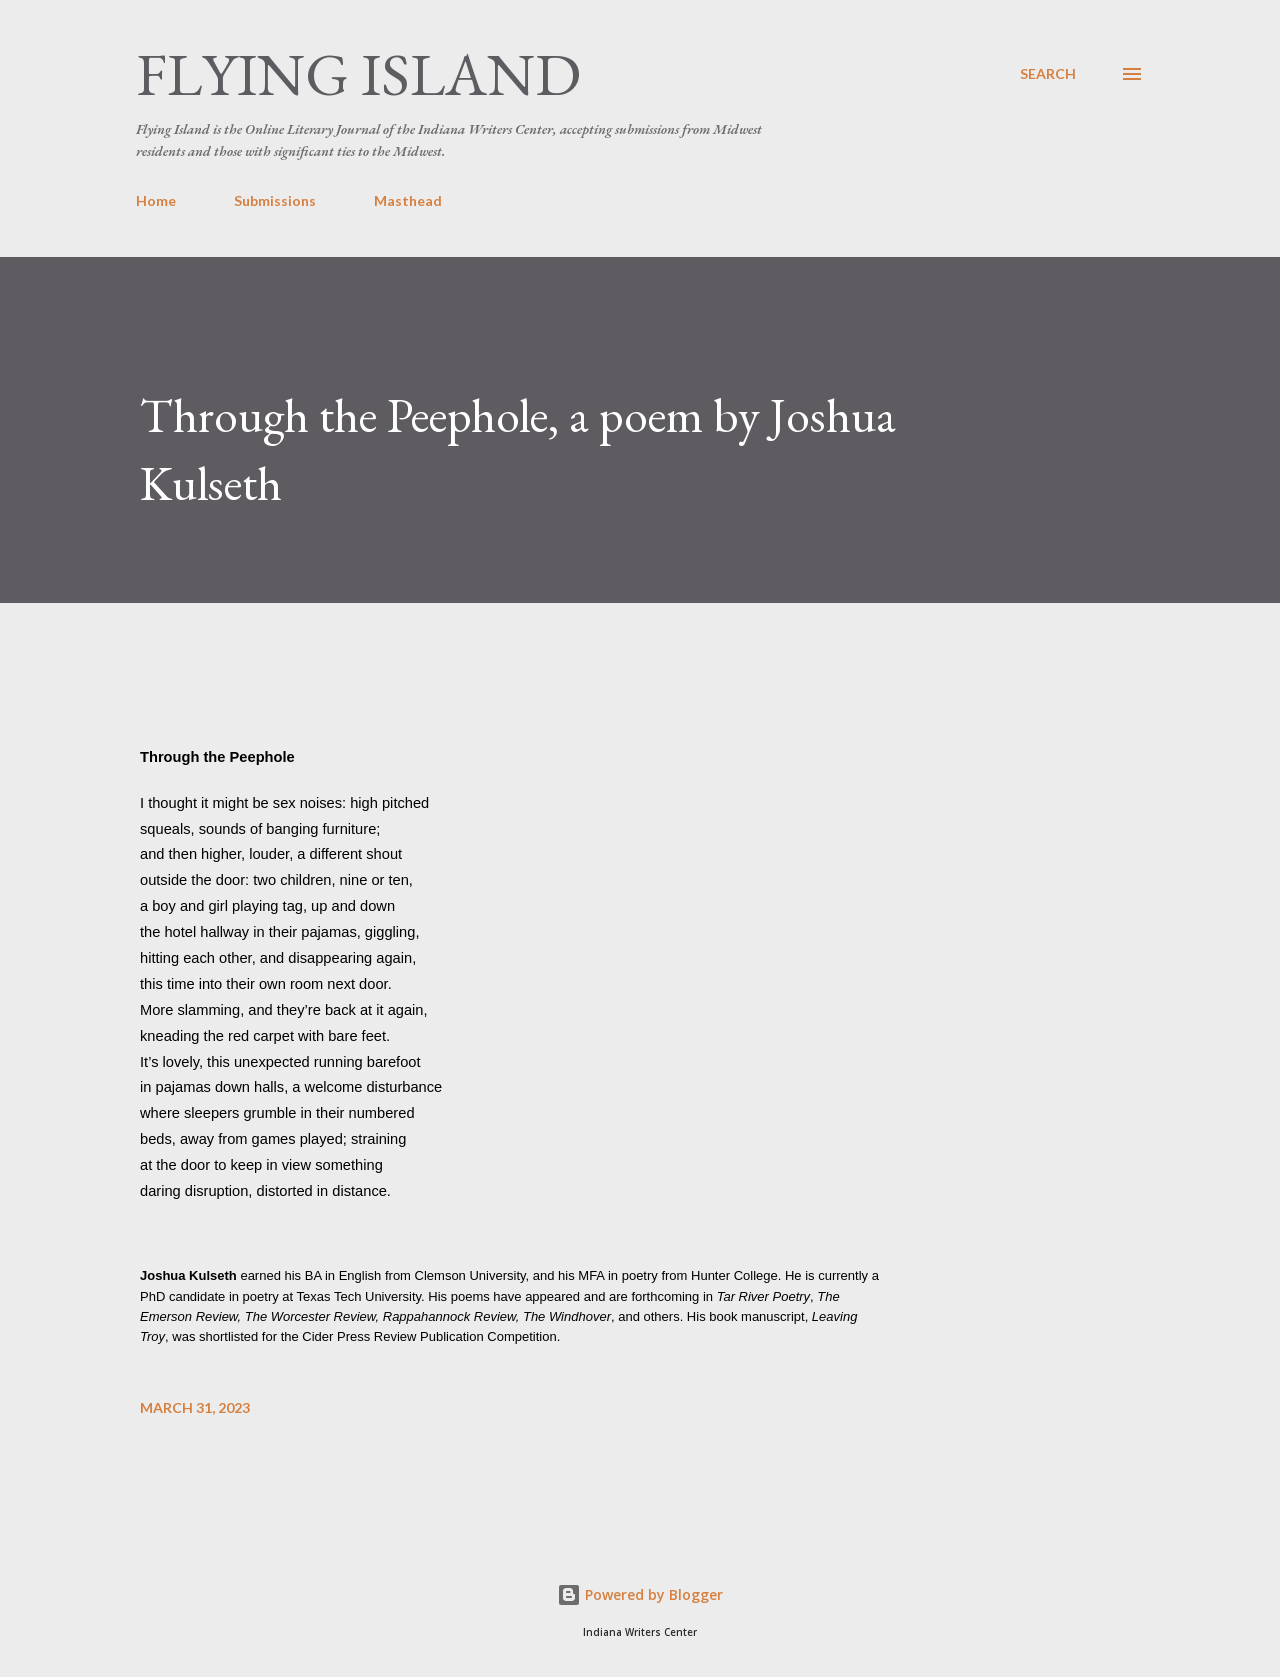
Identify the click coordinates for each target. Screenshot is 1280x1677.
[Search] (1048, 74)
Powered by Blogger (640, 1594)
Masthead (408, 200)
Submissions (275, 200)
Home (156, 200)
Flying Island (358, 74)
